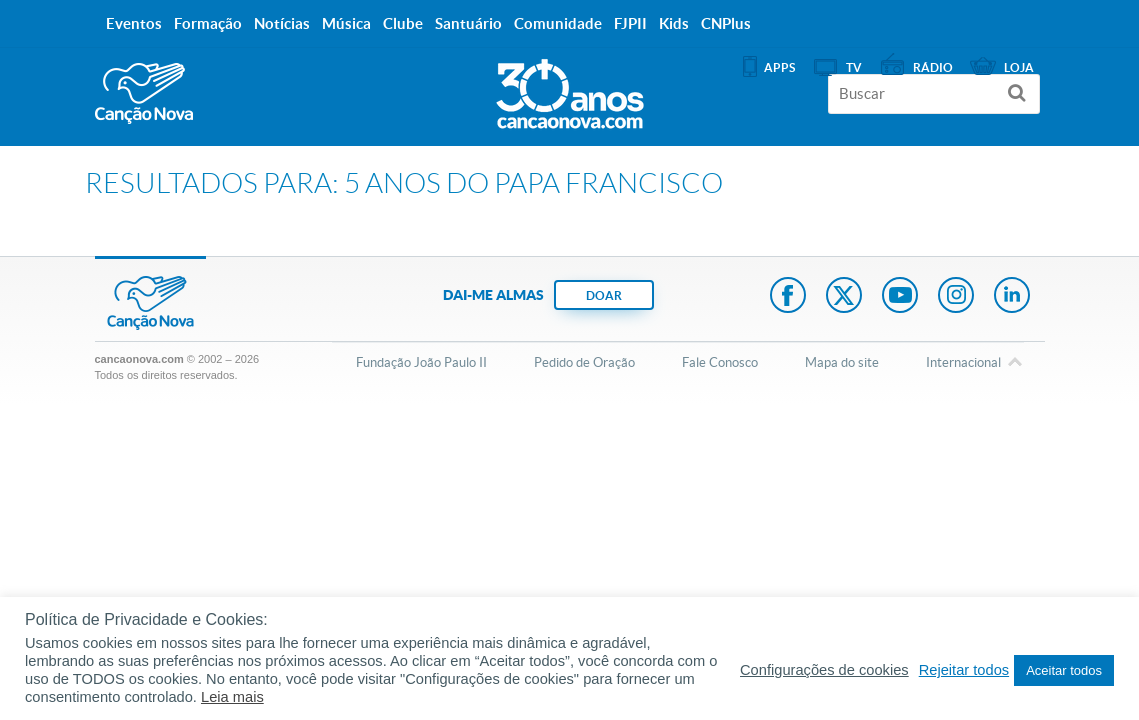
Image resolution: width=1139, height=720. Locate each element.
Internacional (963, 364)
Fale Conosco (720, 362)
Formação (208, 23)
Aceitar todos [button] (1064, 670)
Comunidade (558, 23)
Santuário (468, 23)
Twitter (844, 297)
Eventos (134, 23)
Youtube (900, 297)
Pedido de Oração (584, 362)
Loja (1019, 67)
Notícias (282, 23)
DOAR (604, 295)
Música (346, 23)
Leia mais (232, 697)
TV (854, 67)
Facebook (788, 297)
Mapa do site (842, 362)
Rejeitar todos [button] (964, 670)
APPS (779, 67)
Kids (674, 23)
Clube (403, 23)
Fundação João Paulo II (421, 362)
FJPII (630, 23)
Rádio (933, 67)
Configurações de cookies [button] (824, 670)
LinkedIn (1012, 297)
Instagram (956, 297)
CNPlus (726, 23)
